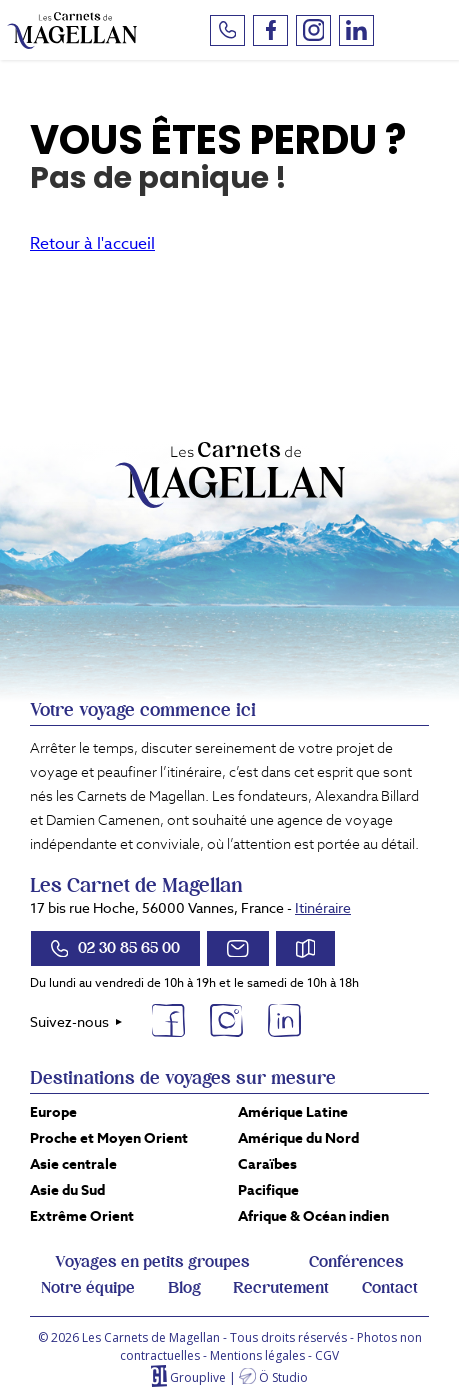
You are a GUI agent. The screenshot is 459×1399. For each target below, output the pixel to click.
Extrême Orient (82, 1216)
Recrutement (281, 1288)
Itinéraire (323, 908)
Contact (390, 1288)
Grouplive (198, 1377)
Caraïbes (267, 1164)
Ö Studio (283, 1377)
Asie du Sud (67, 1190)
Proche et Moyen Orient (109, 1138)
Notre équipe (88, 1288)
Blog (184, 1288)
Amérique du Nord (298, 1138)
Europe (53, 1112)
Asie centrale (73, 1164)
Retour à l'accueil (92, 243)
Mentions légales (257, 1355)
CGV (327, 1355)
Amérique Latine (293, 1112)
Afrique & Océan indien (313, 1216)
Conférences (356, 1262)
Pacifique (268, 1190)
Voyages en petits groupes (152, 1262)
